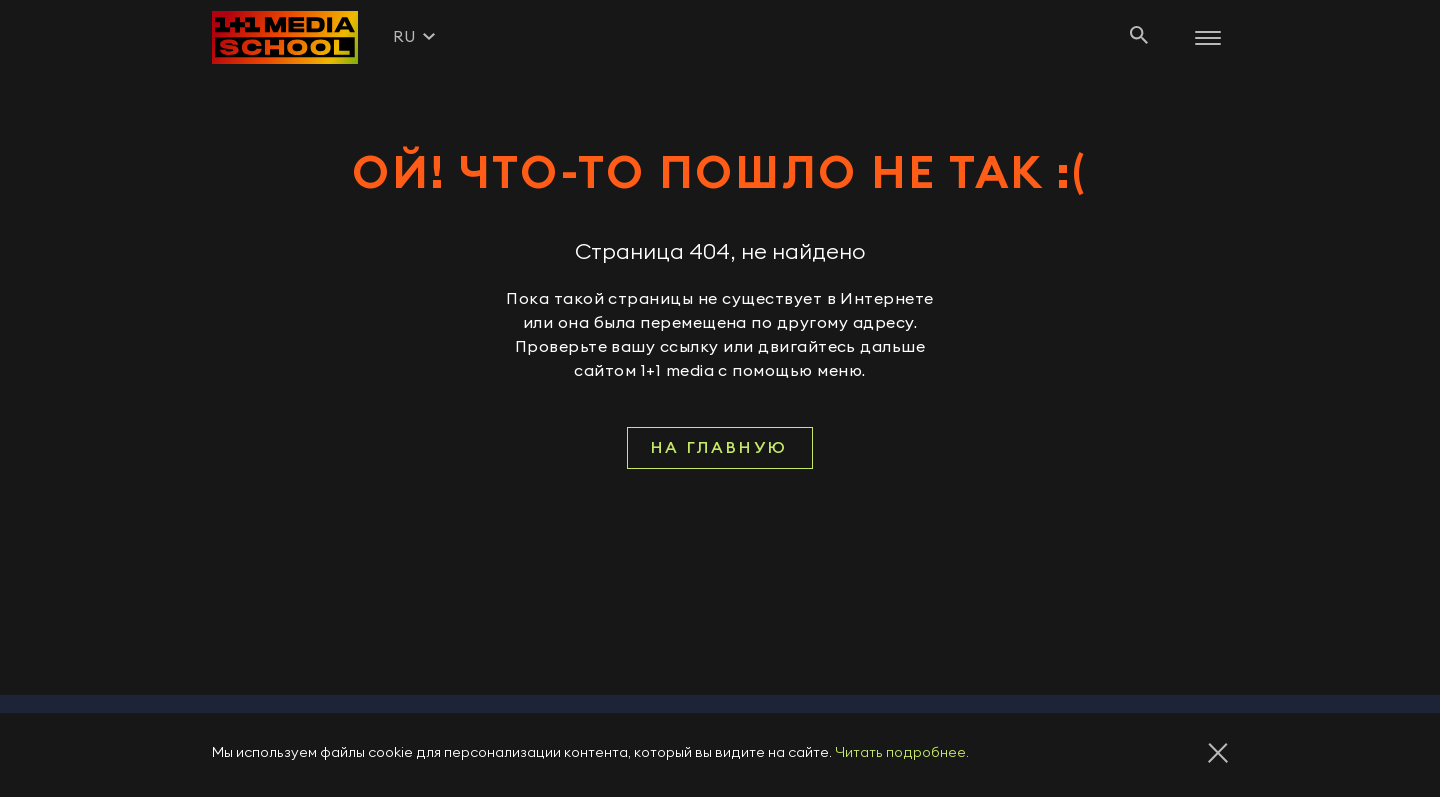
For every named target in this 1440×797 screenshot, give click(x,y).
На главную (719, 448)
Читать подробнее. (902, 753)
